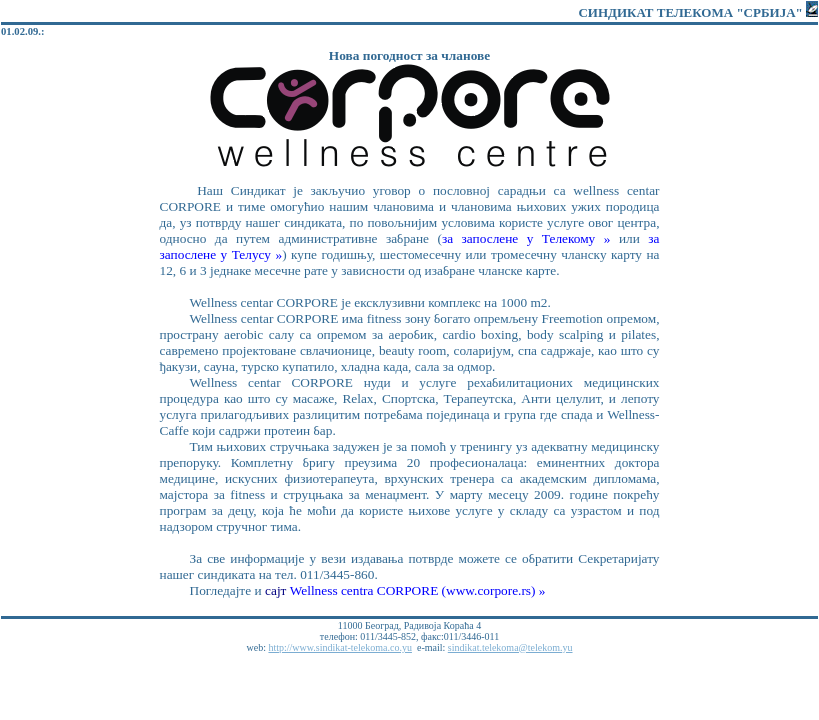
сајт (277, 590)
